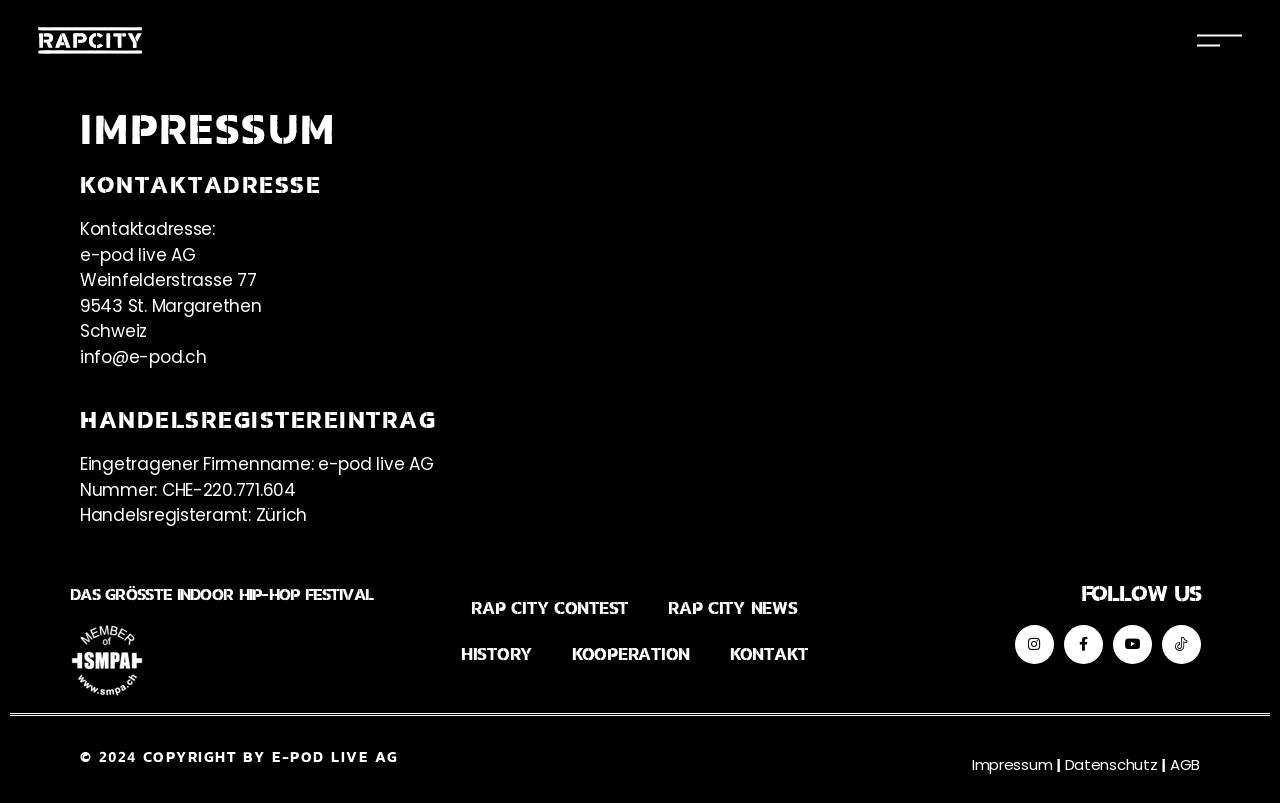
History (496, 654)
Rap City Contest (549, 608)
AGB (1185, 764)
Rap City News (733, 608)
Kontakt (769, 654)
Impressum (1012, 764)
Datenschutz (1111, 764)
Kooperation (631, 654)
